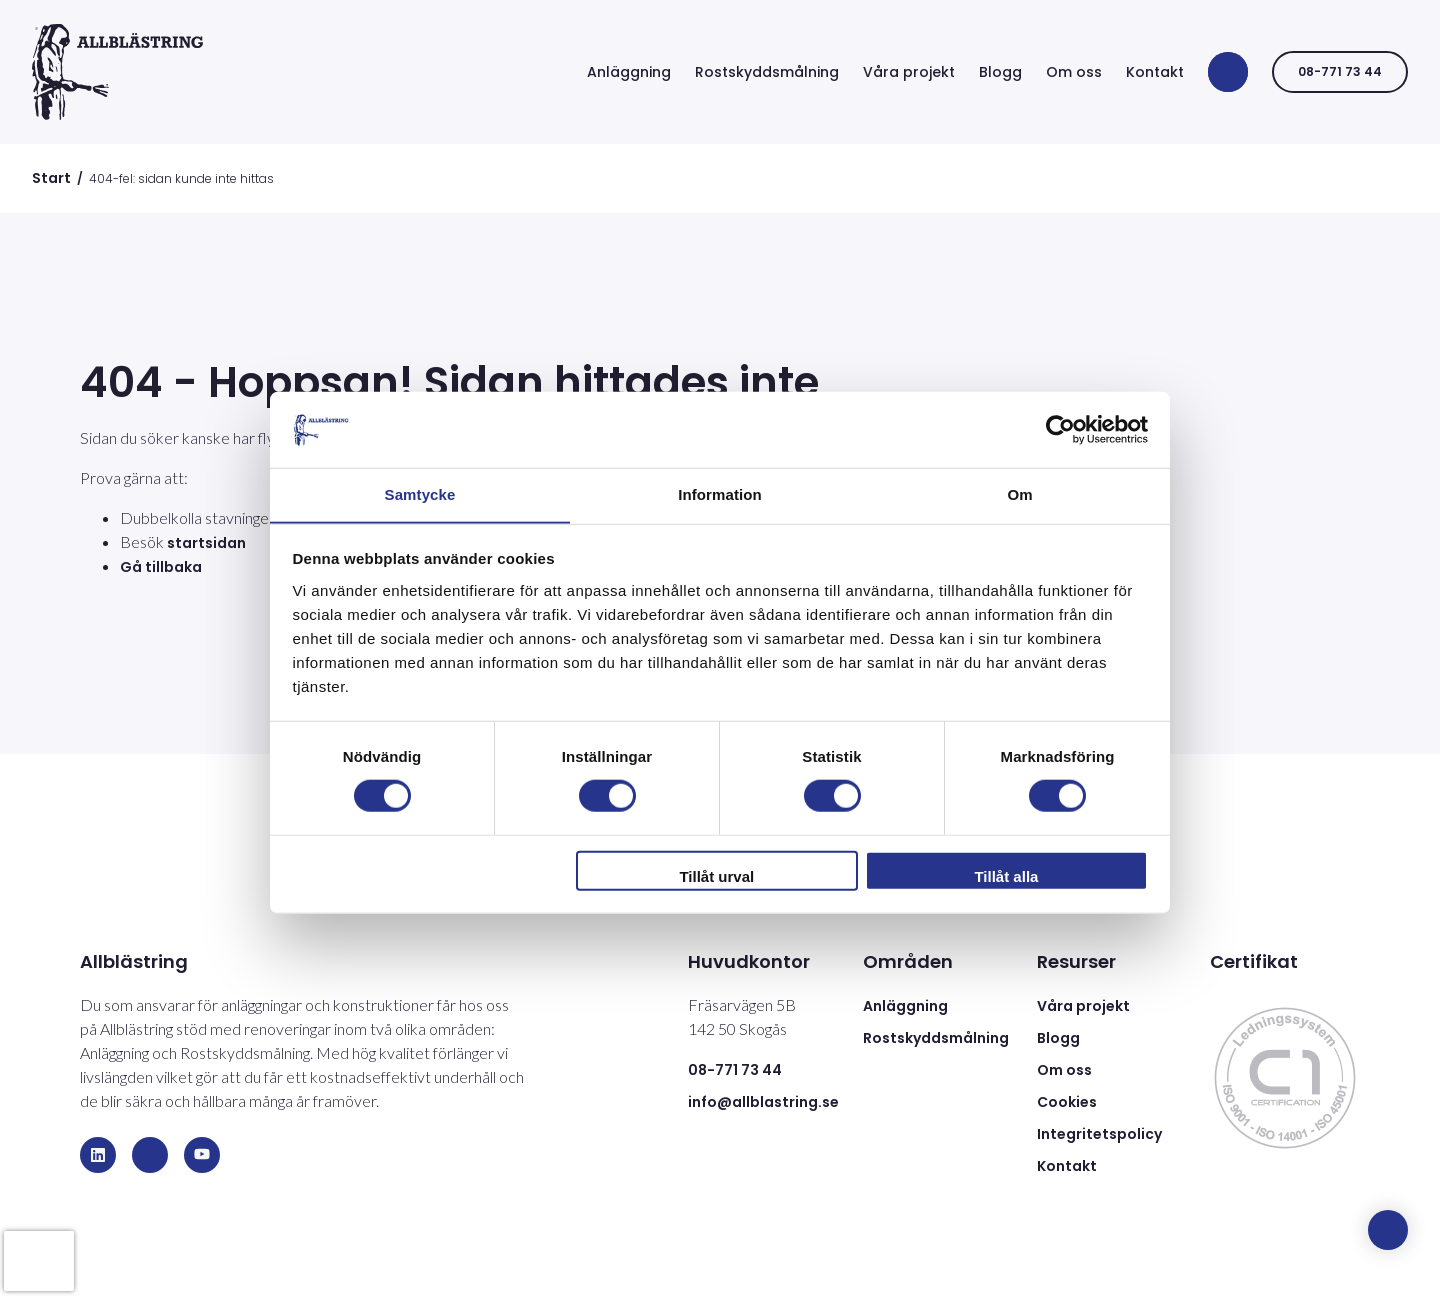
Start (51, 178)
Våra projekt (909, 72)
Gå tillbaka (161, 567)
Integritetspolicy (1099, 1134)
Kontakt (1155, 72)
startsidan (206, 543)
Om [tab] (1019, 494)
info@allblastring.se (763, 1102)
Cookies (1067, 1102)
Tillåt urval (716, 876)
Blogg (1000, 72)
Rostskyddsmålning (767, 72)
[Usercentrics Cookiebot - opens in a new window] (1060, 429)
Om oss (1074, 72)
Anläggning (629, 72)
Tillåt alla (1006, 876)
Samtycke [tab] (420, 494)
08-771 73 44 (1340, 71)
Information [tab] (720, 494)
